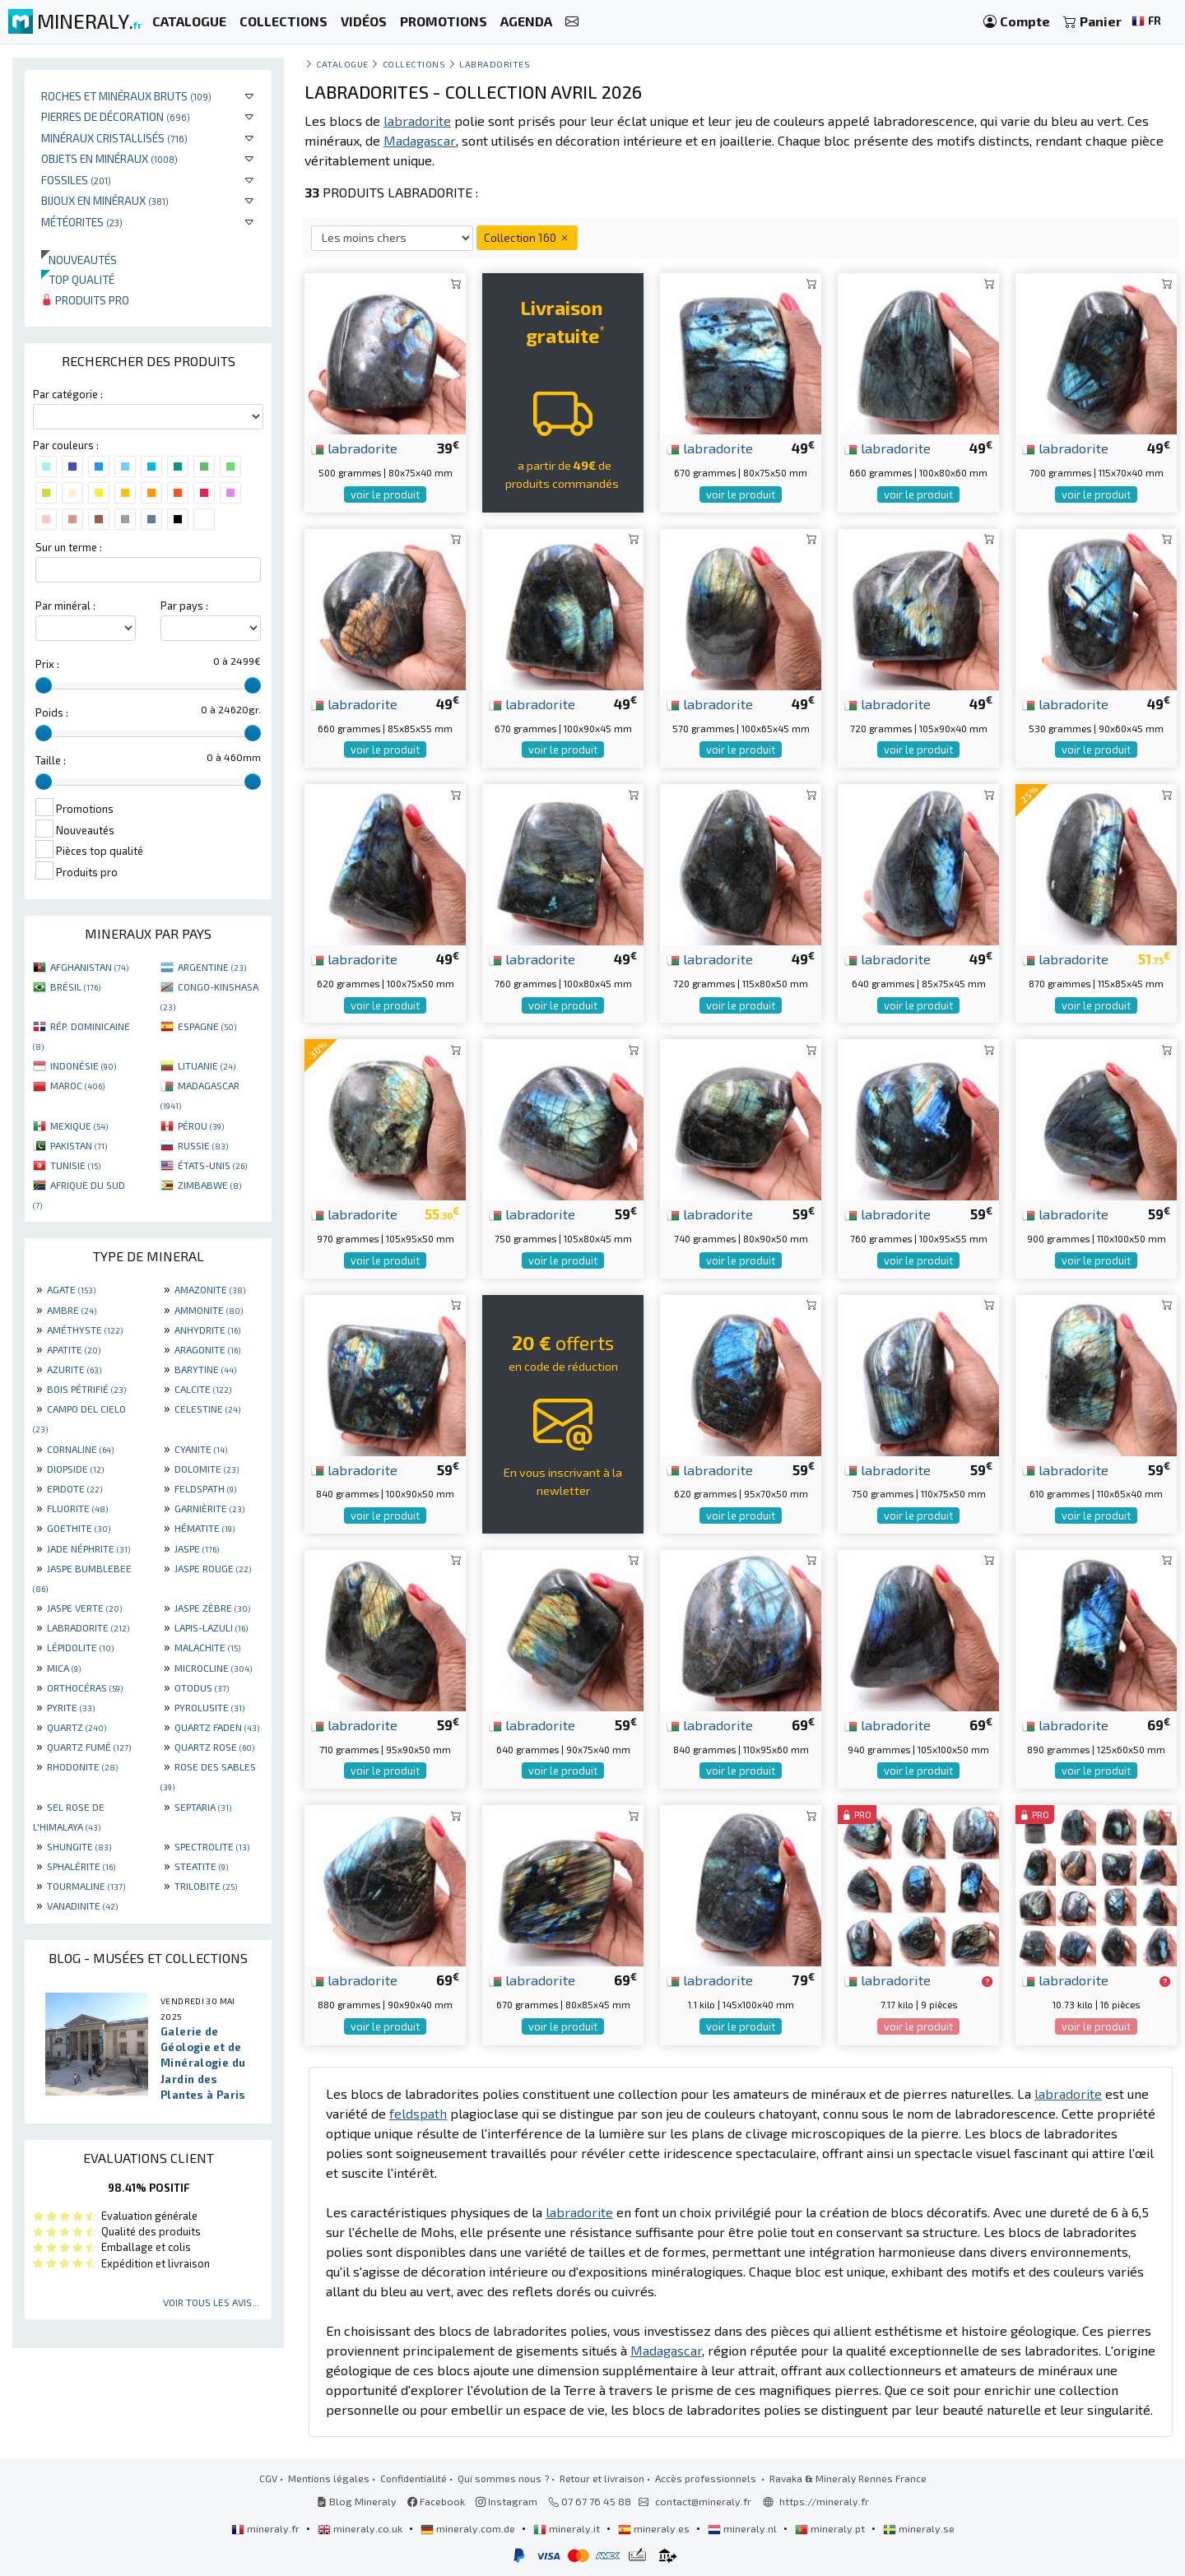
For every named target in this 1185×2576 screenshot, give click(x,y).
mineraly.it (567, 2528)
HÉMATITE (204, 1528)
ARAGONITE (207, 1349)
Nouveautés (79, 260)
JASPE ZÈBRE (212, 1607)
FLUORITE (77, 1508)
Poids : (51, 712)
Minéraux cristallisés (114, 138)
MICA (64, 1667)
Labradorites (494, 63)
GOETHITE (78, 1528)
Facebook (436, 2501)
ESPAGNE (207, 1026)
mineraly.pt (831, 2528)
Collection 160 (527, 237)
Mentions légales (328, 2478)
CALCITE (202, 1389)
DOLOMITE (206, 1468)
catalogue (342, 63)
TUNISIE (75, 1165)
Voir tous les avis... (211, 2302)
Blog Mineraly (357, 2501)
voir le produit (385, 494)
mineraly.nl (743, 2528)
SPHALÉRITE (81, 1866)
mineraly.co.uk (361, 2528)
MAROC (77, 1085)
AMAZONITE (209, 1289)
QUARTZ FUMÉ (89, 1746)
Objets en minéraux (109, 158)
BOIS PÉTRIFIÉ (86, 1389)
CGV (268, 2478)
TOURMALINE (86, 1885)
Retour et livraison (602, 2478)
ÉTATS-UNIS (212, 1165)
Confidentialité (413, 2478)
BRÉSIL (75, 986)
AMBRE (71, 1310)
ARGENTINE (212, 966)
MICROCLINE (213, 1667)
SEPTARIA (202, 1806)
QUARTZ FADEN (216, 1727)
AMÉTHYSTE (85, 1329)
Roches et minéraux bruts (126, 96)
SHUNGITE (79, 1846)
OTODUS (201, 1687)
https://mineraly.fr (824, 2501)
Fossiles (76, 180)
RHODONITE (82, 1766)
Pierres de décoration (115, 116)
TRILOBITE (205, 1885)
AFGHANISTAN (89, 966)
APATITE (73, 1349)
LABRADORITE (88, 1627)
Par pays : (184, 605)
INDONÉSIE (83, 1065)
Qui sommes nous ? (503, 2478)
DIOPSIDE (75, 1468)
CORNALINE (80, 1449)
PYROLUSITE (209, 1707)
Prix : (47, 664)
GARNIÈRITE (209, 1508)
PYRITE (71, 1707)
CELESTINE (207, 1408)
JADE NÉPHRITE (88, 1548)
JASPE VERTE (84, 1607)
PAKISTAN (78, 1145)
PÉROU (201, 1125)
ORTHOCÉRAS (85, 1687)
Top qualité (77, 279)
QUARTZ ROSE (214, 1746)
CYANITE (200, 1449)
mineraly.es (655, 2528)
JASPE (196, 1548)
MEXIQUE (79, 1125)
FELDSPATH (205, 1488)
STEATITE (201, 1866)
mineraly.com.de (469, 2528)
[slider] (43, 685)
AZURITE (74, 1369)
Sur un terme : (68, 547)
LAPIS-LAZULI (211, 1627)
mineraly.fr (266, 2528)
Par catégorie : (68, 394)
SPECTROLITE (211, 1846)
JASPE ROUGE (212, 1568)
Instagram (506, 2501)
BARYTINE (205, 1369)
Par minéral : (65, 605)
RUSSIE (203, 1145)
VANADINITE (82, 1905)
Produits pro (85, 300)
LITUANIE (206, 1065)
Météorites (82, 222)
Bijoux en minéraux (105, 200)
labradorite (354, 447)
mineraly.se (919, 2528)
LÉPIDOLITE (80, 1647)
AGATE (71, 1289)
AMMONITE (208, 1310)
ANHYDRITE (207, 1329)
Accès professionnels (707, 2478)
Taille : (50, 760)
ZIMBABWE (209, 1185)
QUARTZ (76, 1727)
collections (414, 63)
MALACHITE (207, 1647)
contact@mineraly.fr (703, 2501)
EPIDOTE (74, 1488)
